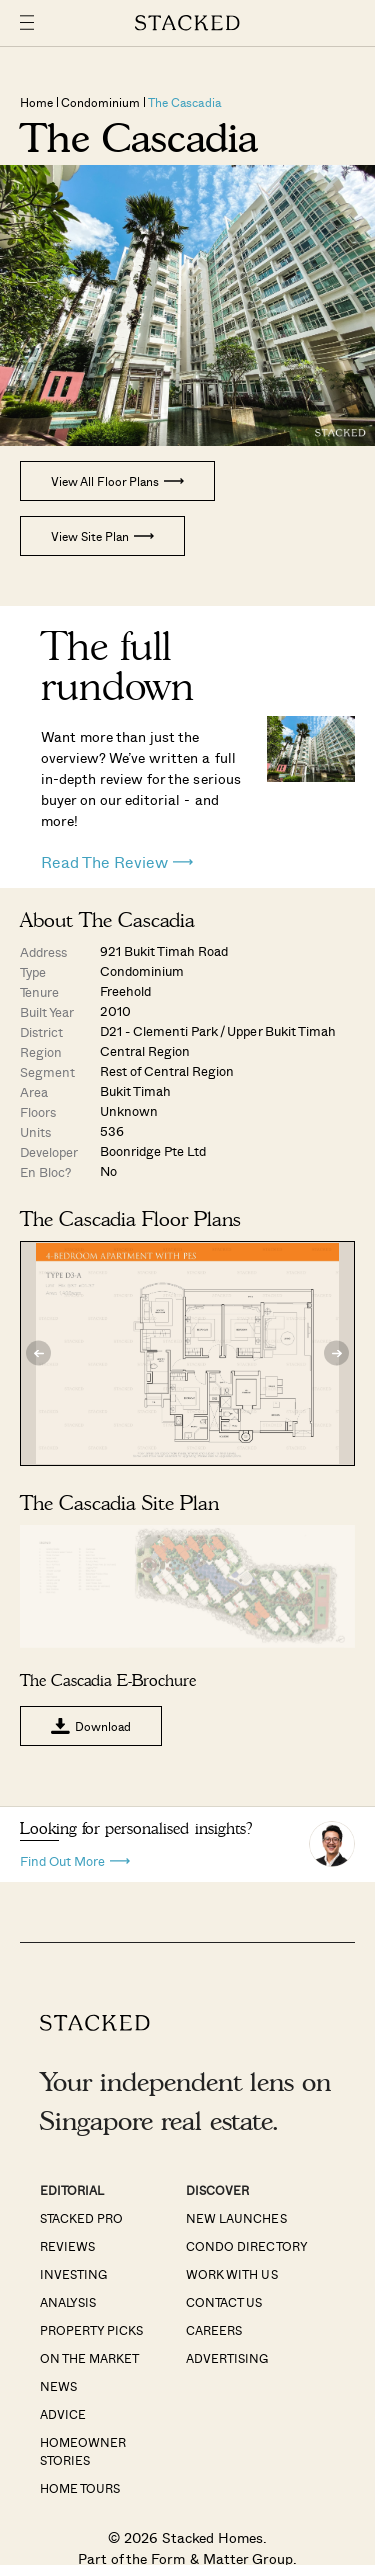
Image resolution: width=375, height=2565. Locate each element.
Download (91, 1726)
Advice (63, 2414)
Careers (214, 2330)
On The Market (89, 2358)
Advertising (227, 2358)
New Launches (236, 2218)
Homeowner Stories (83, 2451)
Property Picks (91, 2330)
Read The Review (117, 862)
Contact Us (224, 2302)
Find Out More (75, 1859)
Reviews (67, 2246)
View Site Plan (102, 536)
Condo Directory (246, 2246)
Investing (73, 2274)
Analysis (68, 2302)
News (58, 2386)
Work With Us (231, 2274)
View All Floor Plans (117, 481)
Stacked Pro (81, 2218)
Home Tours (80, 2488)
